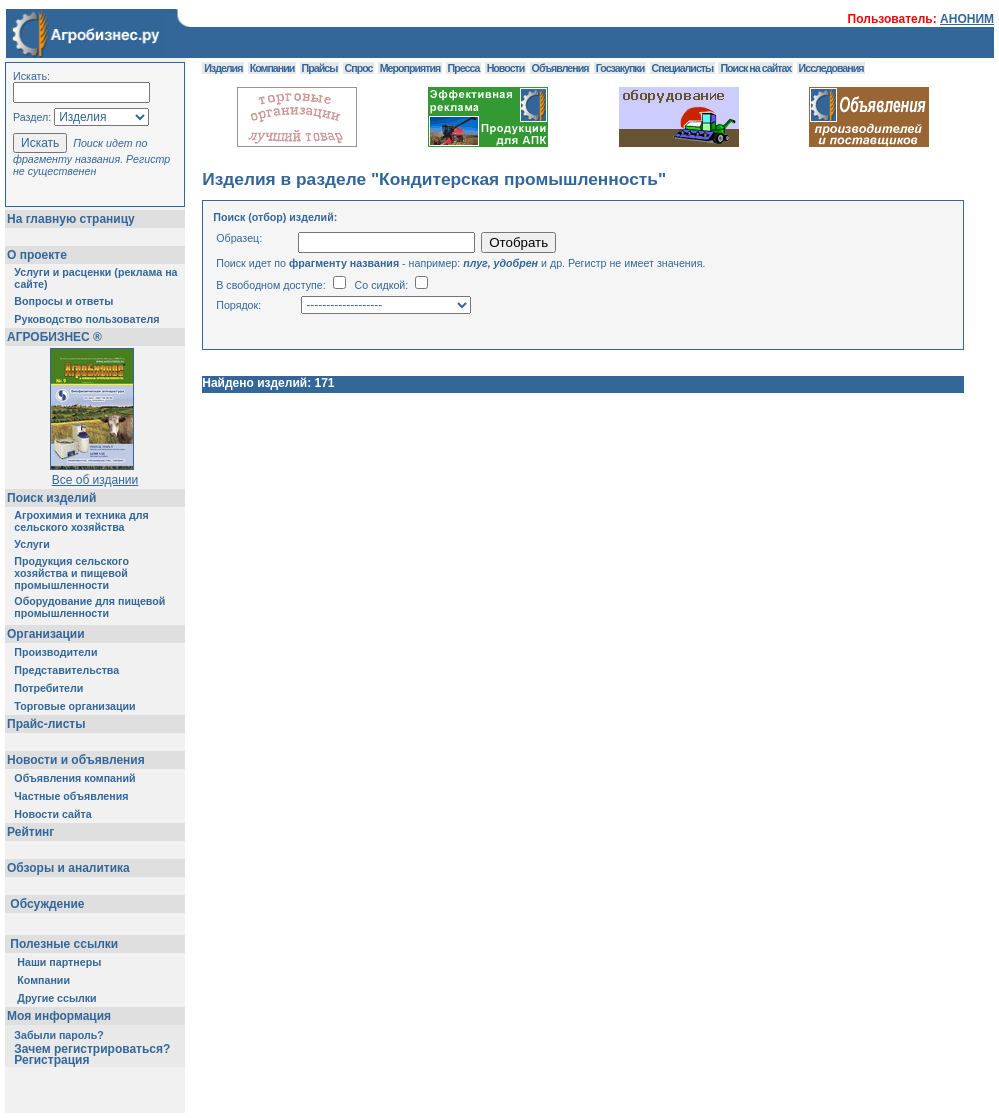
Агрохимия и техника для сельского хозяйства (81, 521)
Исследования (831, 68)
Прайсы (320, 68)
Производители (55, 652)
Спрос (359, 68)
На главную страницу (71, 219)
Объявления (560, 68)
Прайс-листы (46, 724)
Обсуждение (47, 904)
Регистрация (51, 1060)
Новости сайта (52, 814)
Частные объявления (71, 796)
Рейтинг (30, 832)
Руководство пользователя (86, 319)
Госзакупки (620, 68)
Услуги (31, 544)
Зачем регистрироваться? (92, 1049)
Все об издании (95, 480)
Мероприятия (410, 68)
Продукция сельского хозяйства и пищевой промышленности (71, 573)
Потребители (48, 688)
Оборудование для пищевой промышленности (89, 607)
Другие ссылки (56, 998)
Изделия (223, 68)
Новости (506, 68)
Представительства (66, 670)
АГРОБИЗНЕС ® (54, 337)
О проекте (37, 255)
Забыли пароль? (59, 1035)
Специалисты (683, 68)
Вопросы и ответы (63, 301)
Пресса (464, 68)
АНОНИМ (967, 19)
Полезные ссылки (64, 944)
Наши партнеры (59, 962)
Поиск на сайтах (755, 68)
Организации (46, 634)
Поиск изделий (51, 498)
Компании (43, 980)
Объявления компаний (74, 778)
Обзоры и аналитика (68, 868)
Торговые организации (74, 706)
